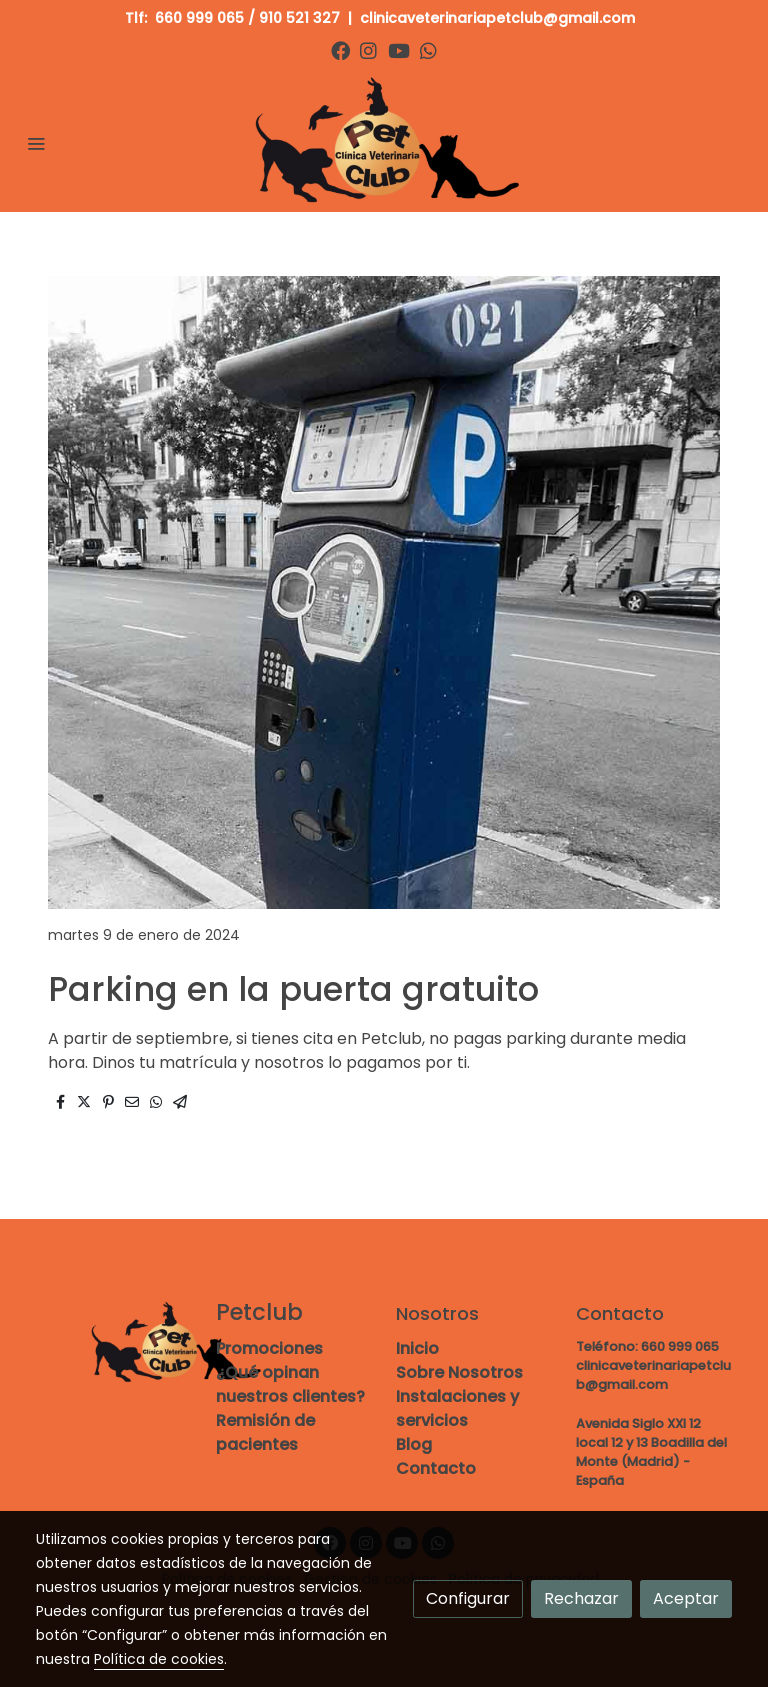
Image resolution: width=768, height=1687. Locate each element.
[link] (384, 142)
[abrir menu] (36, 143)
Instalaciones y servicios (457, 1408)
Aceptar (686, 1598)
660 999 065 (199, 18)
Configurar (468, 1598)
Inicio (417, 1348)
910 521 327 (299, 18)
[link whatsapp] (428, 49)
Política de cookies (159, 1659)
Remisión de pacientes (265, 1432)
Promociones (269, 1348)
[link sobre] (114, 1343)
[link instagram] (368, 49)
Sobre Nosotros (459, 1372)
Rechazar (581, 1598)
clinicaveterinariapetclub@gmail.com (499, 18)
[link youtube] (399, 49)
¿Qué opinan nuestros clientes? (290, 1384)
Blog (414, 1444)
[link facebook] (340, 49)
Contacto (436, 1468)
